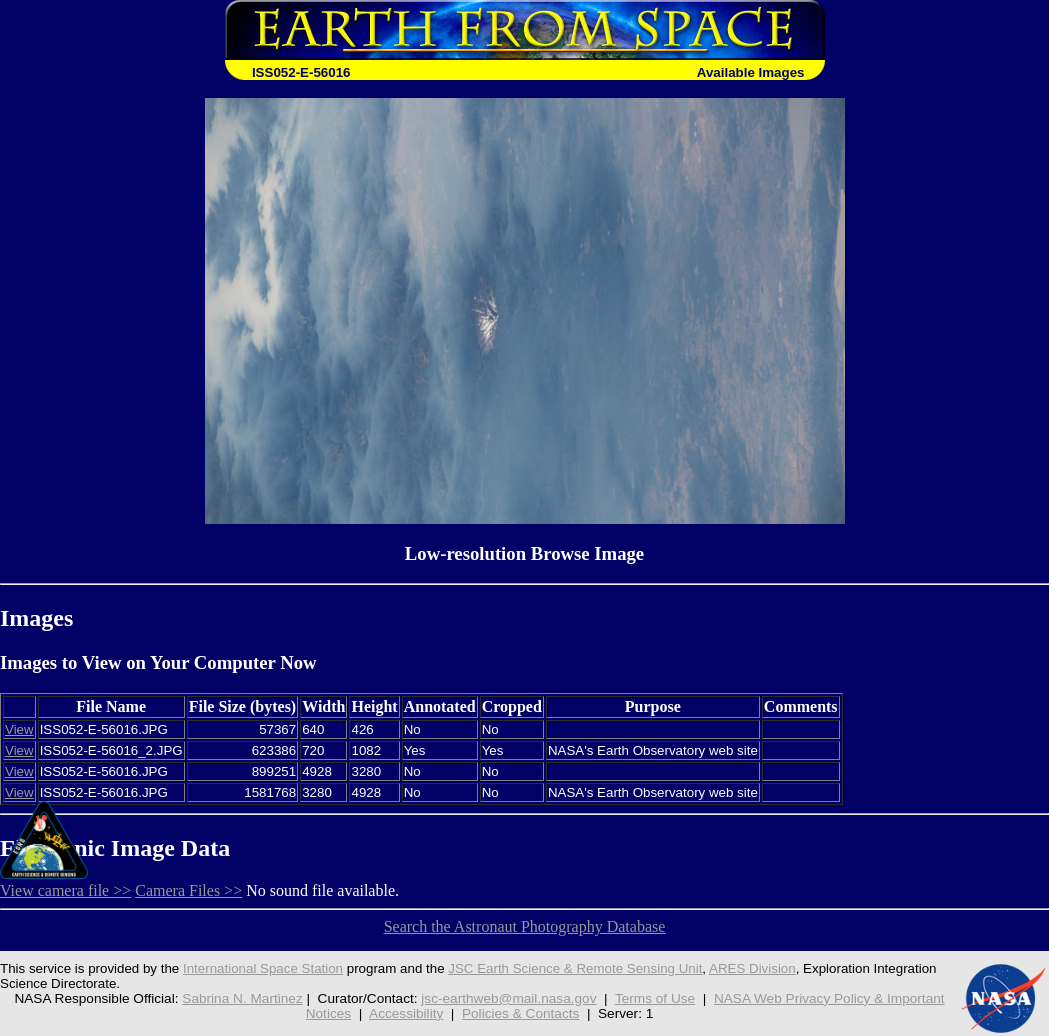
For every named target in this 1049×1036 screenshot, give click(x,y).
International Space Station (263, 968)
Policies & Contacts (520, 1013)
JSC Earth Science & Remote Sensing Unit (575, 968)
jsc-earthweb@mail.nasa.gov (508, 998)
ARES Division (752, 968)
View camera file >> (65, 890)
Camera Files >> (188, 890)
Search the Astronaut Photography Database (525, 926)
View (19, 729)
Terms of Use (655, 998)
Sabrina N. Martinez (242, 998)
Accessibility (406, 1013)
